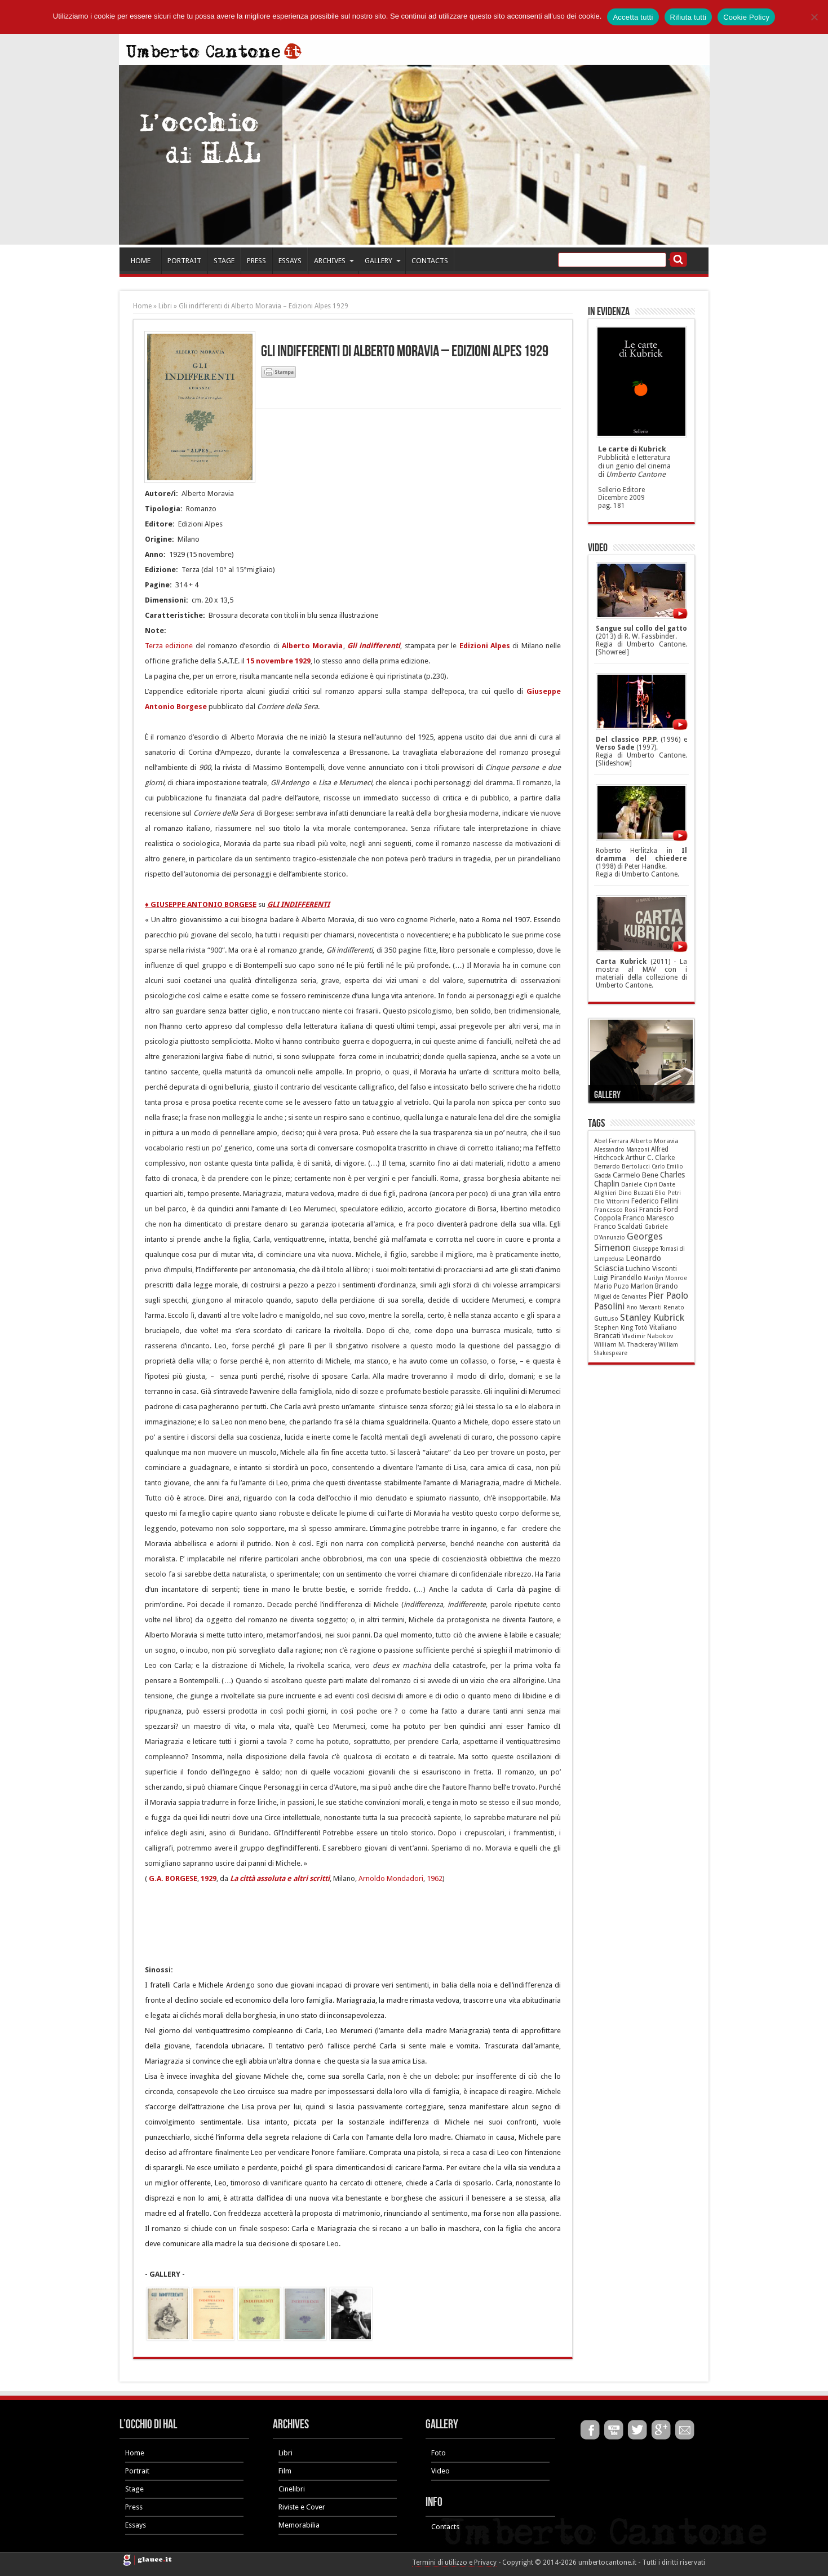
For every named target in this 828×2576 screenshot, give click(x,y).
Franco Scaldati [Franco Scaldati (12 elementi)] (618, 1227)
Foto (438, 2453)
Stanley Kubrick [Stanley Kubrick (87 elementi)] (652, 1317)
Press (134, 2507)
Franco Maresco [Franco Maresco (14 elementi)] (648, 1218)
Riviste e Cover (301, 2507)
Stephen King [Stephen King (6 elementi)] (614, 1327)
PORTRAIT (184, 260)
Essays (135, 2525)
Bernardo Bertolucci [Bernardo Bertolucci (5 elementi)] (622, 1166)
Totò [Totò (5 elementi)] (641, 1327)
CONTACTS (429, 260)
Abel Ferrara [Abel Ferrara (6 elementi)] (611, 1141)
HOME (140, 260)
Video (440, 2471)
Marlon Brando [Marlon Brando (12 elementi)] (654, 1286)
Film (284, 2471)
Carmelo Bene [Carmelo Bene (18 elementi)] (635, 1175)
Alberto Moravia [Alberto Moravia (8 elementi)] (654, 1141)
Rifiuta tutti (688, 17)
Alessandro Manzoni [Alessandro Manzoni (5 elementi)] (621, 1149)
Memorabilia (299, 2525)
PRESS (256, 260)
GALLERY (383, 260)
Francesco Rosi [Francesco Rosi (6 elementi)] (615, 1210)
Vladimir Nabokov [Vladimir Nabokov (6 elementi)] (647, 1336)
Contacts (445, 2526)
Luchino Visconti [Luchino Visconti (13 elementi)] (651, 1268)
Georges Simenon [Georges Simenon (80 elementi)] (628, 1242)
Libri (165, 306)
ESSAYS (290, 260)
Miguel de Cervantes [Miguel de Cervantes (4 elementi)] (620, 1297)
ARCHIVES (334, 260)
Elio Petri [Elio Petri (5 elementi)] (668, 1193)
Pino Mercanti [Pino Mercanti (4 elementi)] (644, 1307)
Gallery (607, 1095)
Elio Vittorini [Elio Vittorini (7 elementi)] (612, 1201)
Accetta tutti (633, 17)
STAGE (224, 260)
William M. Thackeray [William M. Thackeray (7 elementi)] (625, 1344)
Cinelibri (291, 2489)
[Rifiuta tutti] (814, 17)
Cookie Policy (746, 17)
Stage (134, 2489)
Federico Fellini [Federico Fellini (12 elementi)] (655, 1201)
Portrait (137, 2471)
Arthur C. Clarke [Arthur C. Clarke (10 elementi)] (650, 1158)
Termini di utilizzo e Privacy (454, 2562)
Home (142, 306)
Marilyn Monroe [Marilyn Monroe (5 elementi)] (665, 1278)
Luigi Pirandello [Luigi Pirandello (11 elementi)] (618, 1278)
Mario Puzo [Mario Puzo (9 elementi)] (611, 1286)
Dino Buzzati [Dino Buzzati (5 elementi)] (635, 1193)
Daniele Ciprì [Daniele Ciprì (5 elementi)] (639, 1184)
